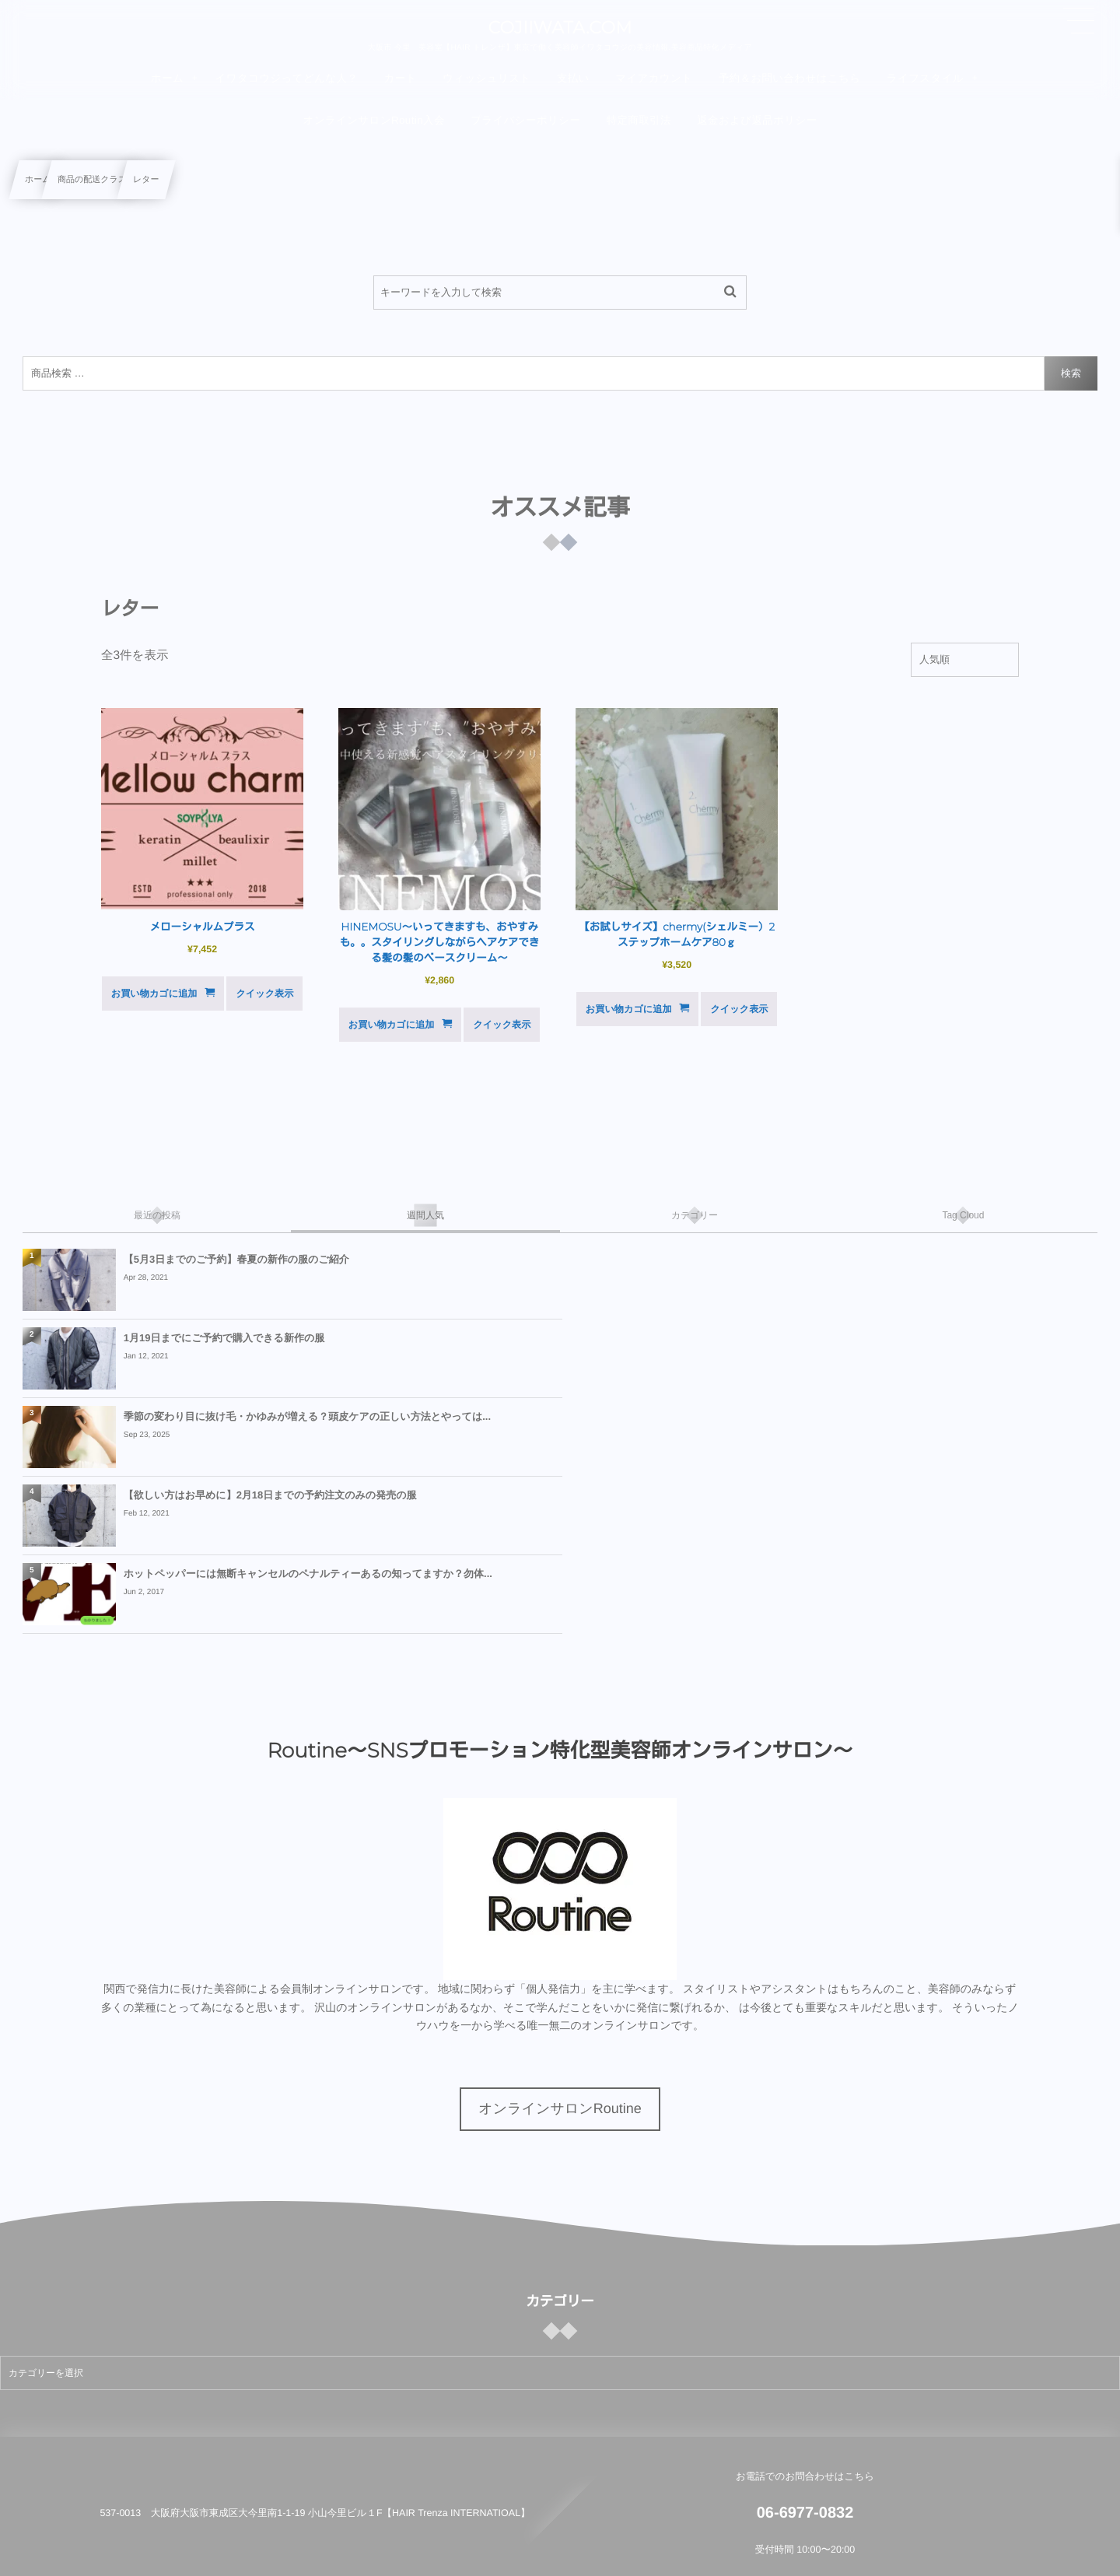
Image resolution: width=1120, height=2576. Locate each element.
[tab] (157, 1215)
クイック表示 (264, 993)
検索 (1071, 373)
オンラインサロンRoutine (559, 1951)
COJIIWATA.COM (560, 28)
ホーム (38, 179)
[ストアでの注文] (965, 660)
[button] (1079, 21)
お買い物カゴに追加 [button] (154, 993)
